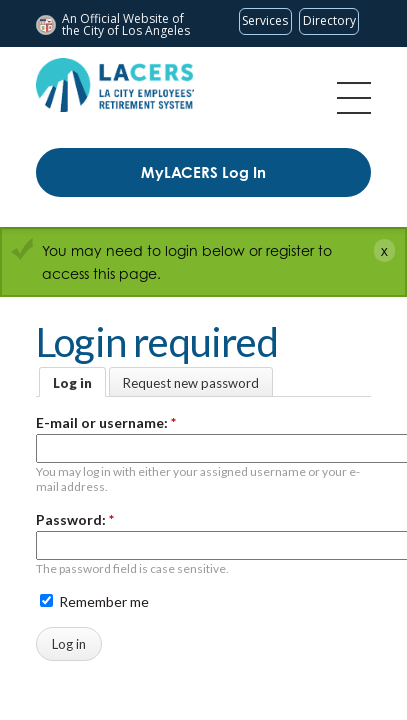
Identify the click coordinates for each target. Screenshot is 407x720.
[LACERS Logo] (115, 85)
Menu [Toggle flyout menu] (354, 98)
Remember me (94, 601)
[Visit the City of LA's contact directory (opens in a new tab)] (329, 21)
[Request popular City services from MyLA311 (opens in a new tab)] (265, 21)
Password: (75, 519)
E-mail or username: (106, 422)
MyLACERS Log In (203, 172)
